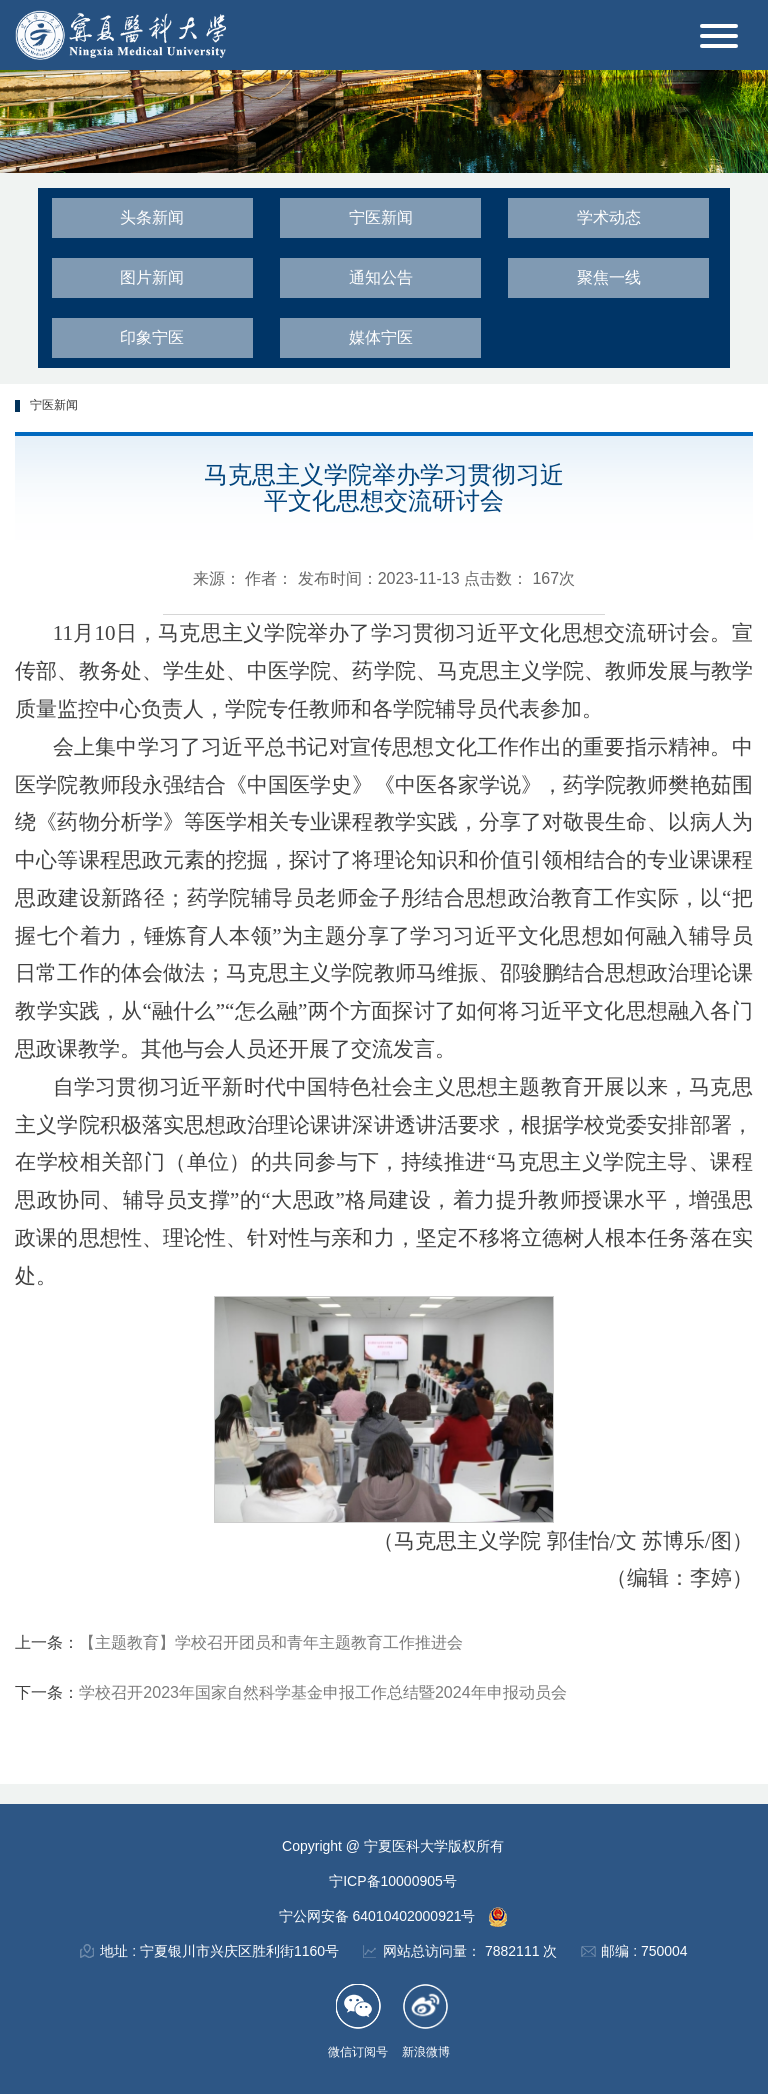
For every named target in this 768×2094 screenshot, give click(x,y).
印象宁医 (152, 337)
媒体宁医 (381, 337)
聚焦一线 (609, 277)
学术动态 (609, 217)
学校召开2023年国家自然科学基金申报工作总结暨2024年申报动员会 (322, 1692)
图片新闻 (152, 277)
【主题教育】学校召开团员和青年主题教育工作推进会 (271, 1642)
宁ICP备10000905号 (393, 1881)
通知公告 (381, 277)
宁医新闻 (381, 217)
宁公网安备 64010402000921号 (379, 1916)
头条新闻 (152, 217)
